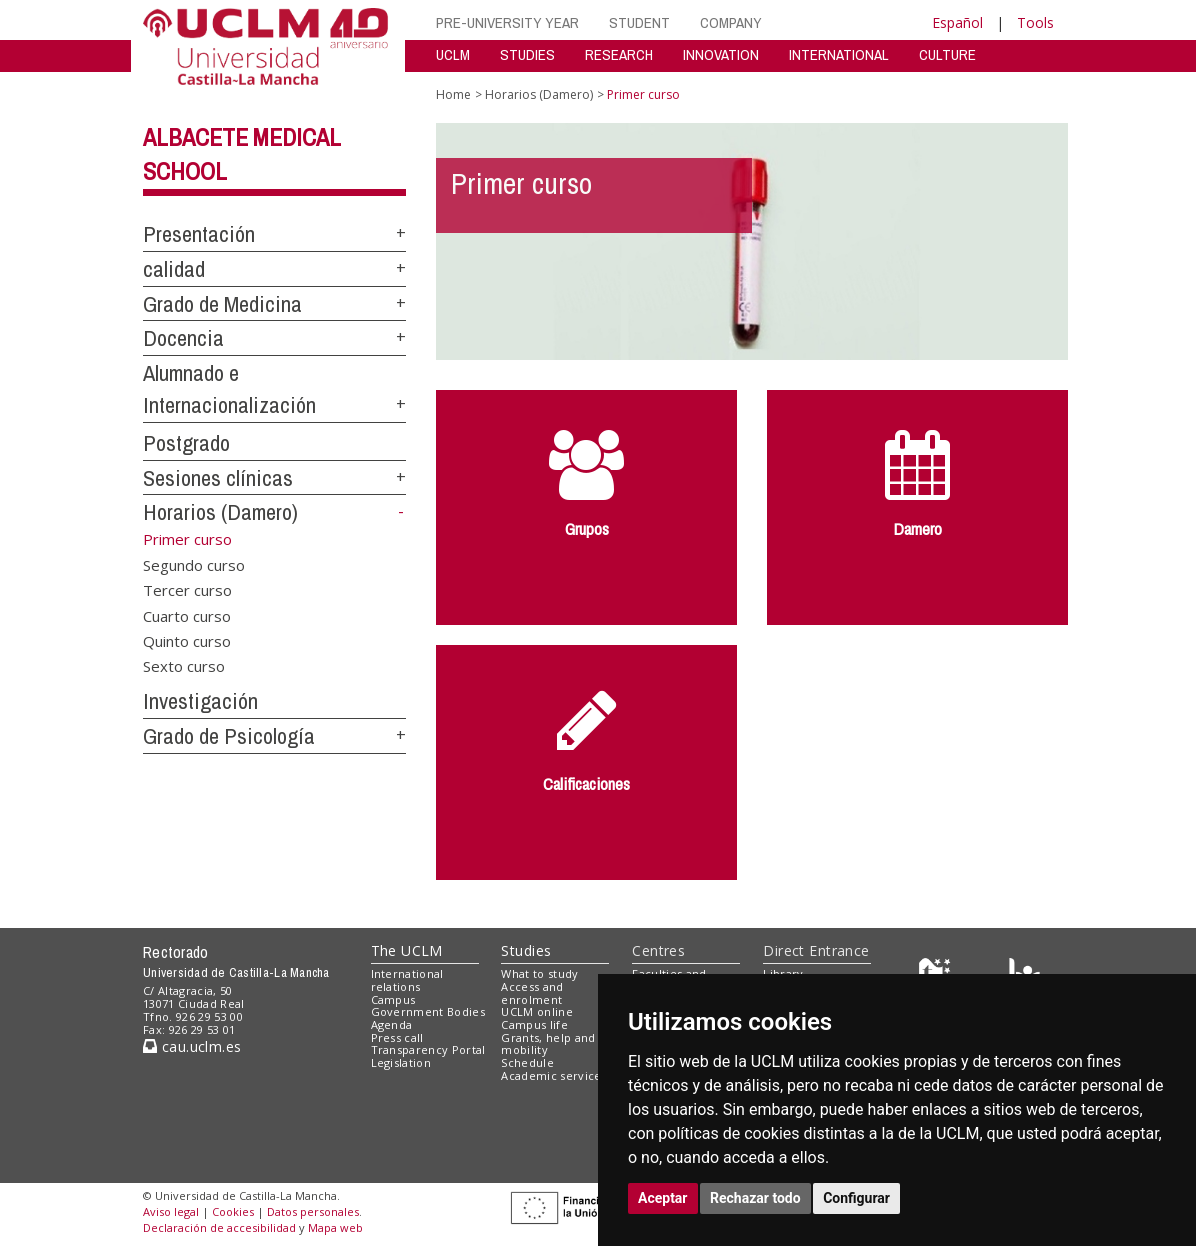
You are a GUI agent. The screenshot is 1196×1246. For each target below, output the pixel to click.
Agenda (392, 1024)
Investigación (200, 701)
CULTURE (947, 54)
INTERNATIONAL (839, 54)
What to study (539, 973)
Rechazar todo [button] (755, 1198)
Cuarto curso (187, 615)
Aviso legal (171, 1211)
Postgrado (186, 443)
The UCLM (407, 950)
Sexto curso (184, 666)
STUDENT (639, 22)
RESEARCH (619, 54)
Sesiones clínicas (218, 478)
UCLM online (537, 1011)
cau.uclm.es (192, 1046)
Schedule (527, 1062)
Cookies (233, 1211)
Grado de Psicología (229, 736)
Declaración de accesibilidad (219, 1227)
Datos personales (313, 1211)
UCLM (453, 54)
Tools (1035, 22)
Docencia (183, 338)
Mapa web (335, 1227)
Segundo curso (194, 564)
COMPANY (731, 22)
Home (453, 94)
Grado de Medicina (222, 304)
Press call (397, 1037)
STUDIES (527, 54)
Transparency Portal (428, 1049)
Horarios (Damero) (220, 512)
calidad (174, 269)
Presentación (199, 234)
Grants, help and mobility (548, 1044)
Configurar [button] (856, 1198)
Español (957, 22)
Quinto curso (187, 641)
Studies (526, 950)
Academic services (554, 1075)
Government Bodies (428, 1011)
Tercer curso (187, 590)
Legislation (401, 1062)
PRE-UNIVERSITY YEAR (507, 22)
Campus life (534, 1024)
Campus (393, 999)
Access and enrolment (532, 993)
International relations (407, 980)
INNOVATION (721, 54)
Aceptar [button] (663, 1198)
